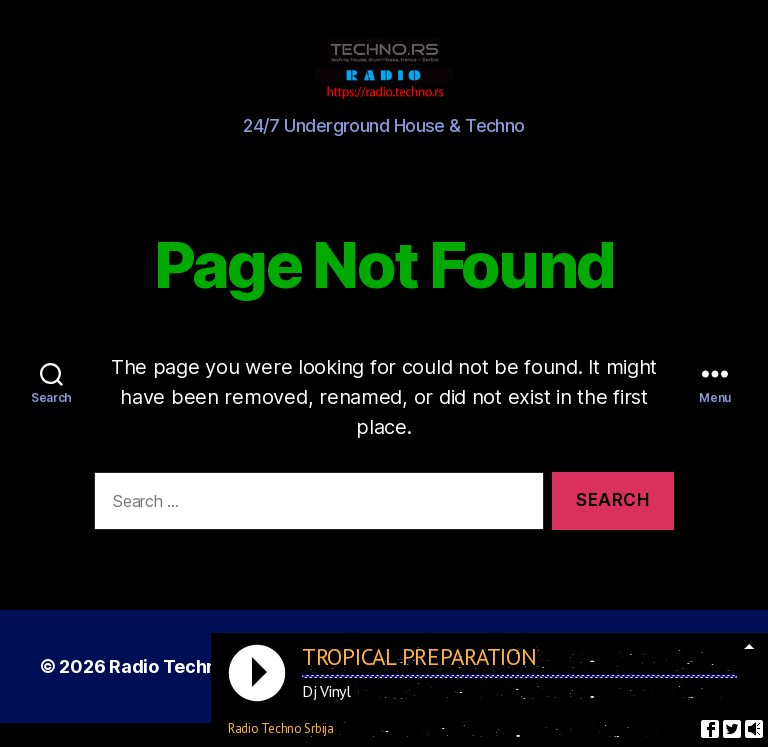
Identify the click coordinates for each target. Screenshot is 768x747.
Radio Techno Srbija (195, 690)
